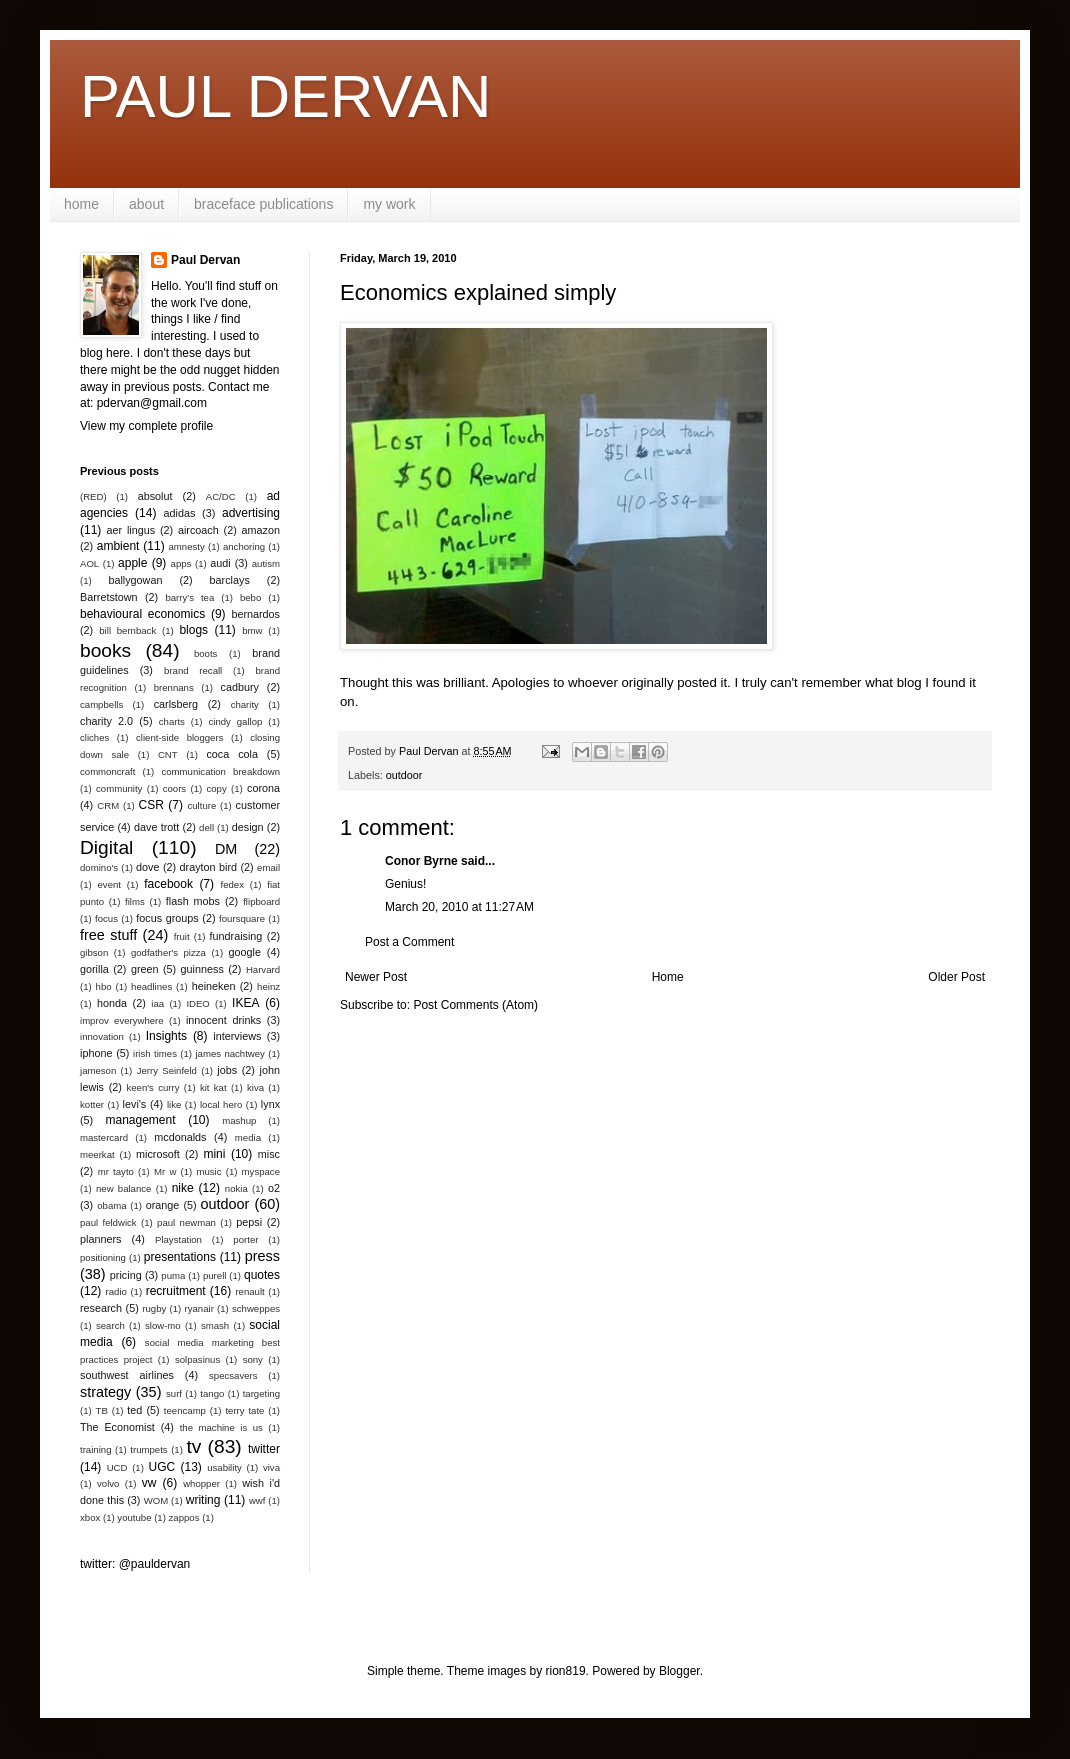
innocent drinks (223, 1020)
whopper (201, 1483)
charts (172, 721)
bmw (252, 630)
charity (245, 704)
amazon (261, 530)
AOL (89, 563)
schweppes (256, 1308)
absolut (155, 496)
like (174, 1104)
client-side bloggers (179, 737)
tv (193, 1446)
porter (245, 1239)
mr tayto (116, 1171)
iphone (96, 1053)
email (268, 867)
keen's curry (152, 1087)
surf (174, 1393)
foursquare (242, 918)
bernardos (255, 614)
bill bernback (127, 630)
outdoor (404, 775)
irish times (155, 1053)
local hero (221, 1104)
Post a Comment (409, 942)
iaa (157, 1003)
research (101, 1308)
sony (253, 1359)
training (95, 1449)
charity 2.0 (106, 721)
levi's (135, 1104)
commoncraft (107, 771)
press (262, 1256)
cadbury (240, 687)
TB (102, 1410)
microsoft (158, 1154)
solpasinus (197, 1359)
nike (183, 1188)
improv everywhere (122, 1020)
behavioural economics (142, 614)
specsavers (233, 1375)
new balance (123, 1188)
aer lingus (131, 530)
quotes (262, 1275)
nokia (236, 1188)
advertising (251, 513)
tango (212, 1393)
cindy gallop (235, 721)
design (248, 827)
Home (668, 977)
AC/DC (221, 496)
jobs (227, 1070)
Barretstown (109, 597)
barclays (230, 580)
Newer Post (376, 977)
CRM (108, 805)
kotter (92, 1104)
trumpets (148, 1449)
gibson (94, 952)
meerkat (97, 1154)
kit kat (213, 1087)
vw (149, 1483)
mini (214, 1154)
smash (215, 1325)
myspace (261, 1171)
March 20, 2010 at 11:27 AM (459, 907)
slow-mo (163, 1325)
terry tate (244, 1410)
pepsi (249, 1222)
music (208, 1171)
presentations (180, 1257)
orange (163, 1205)
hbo (104, 986)
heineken (214, 986)
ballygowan (135, 580)
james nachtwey (230, 1053)
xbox (90, 1517)
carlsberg (176, 704)
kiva (255, 1087)
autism (266, 563)
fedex (231, 884)
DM (226, 849)
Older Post (956, 977)
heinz (268, 986)
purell (214, 1275)
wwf (257, 1500)
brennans (174, 687)
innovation (102, 1036)
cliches (94, 737)
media (248, 1137)
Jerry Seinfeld (167, 1070)
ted (134, 1410)
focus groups (167, 918)
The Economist (117, 1427)
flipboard (261, 901)
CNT (168, 754)
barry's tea (189, 597)
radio (116, 1291)
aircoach (198, 530)
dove (147, 867)
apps (181, 563)
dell (206, 827)
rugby (154, 1308)
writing (203, 1500)
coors (174, 788)
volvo (108, 1483)
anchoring (244, 546)
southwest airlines (127, 1375)
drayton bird (208, 867)
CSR (151, 805)
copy (216, 788)
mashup (239, 1120)
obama (111, 1205)
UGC (162, 1467)
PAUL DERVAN (285, 96)
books (105, 650)
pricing (126, 1275)
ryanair (199, 1308)
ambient (118, 546)
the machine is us (221, 1427)
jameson (98, 1070)
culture (201, 805)
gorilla (94, 969)
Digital (106, 847)
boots (205, 653)
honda (112, 1003)
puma (173, 1275)
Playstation (178, 1239)
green (145, 969)
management (141, 1120)
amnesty (187, 546)
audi (220, 563)
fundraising (236, 936)
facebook (168, 884)
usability (224, 1467)
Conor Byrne (421, 861)
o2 (274, 1188)
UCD (117, 1467)
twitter (264, 1449)
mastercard (104, 1137)
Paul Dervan (205, 260)
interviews (237, 1036)
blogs (193, 630)
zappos (184, 1517)
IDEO (197, 1003)
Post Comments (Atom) (475, 1005)
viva (271, 1467)
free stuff (108, 935)
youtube (134, 1517)
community (119, 788)
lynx (270, 1104)
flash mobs (193, 901)
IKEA (245, 1003)
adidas (180, 513)
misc (269, 1154)
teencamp (185, 1410)
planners (100, 1239)
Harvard (263, 969)
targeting (261, 1393)
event (109, 884)
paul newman (186, 1222)
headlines (151, 986)
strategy (105, 1392)
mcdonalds (180, 1137)
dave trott (156, 827)
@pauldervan (155, 1564)
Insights (166, 1036)
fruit (182, 936)
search (110, 1325)
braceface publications (263, 204)
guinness (202, 969)
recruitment (176, 1291)
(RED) (93, 496)
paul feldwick (108, 1222)
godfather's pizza (168, 952)
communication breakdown (220, 771)
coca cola (231, 754)
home (81, 204)
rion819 (566, 1671)
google (245, 952)
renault (249, 1291)
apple (132, 563)
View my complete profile (146, 426)
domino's (99, 867)
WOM (156, 1500)
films (135, 901)
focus (106, 918)
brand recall (193, 670)
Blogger (679, 1671)
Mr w (165, 1171)
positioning (103, 1257)
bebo (250, 597)
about (146, 204)
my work (389, 204)
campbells (101, 704)
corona (263, 788)
